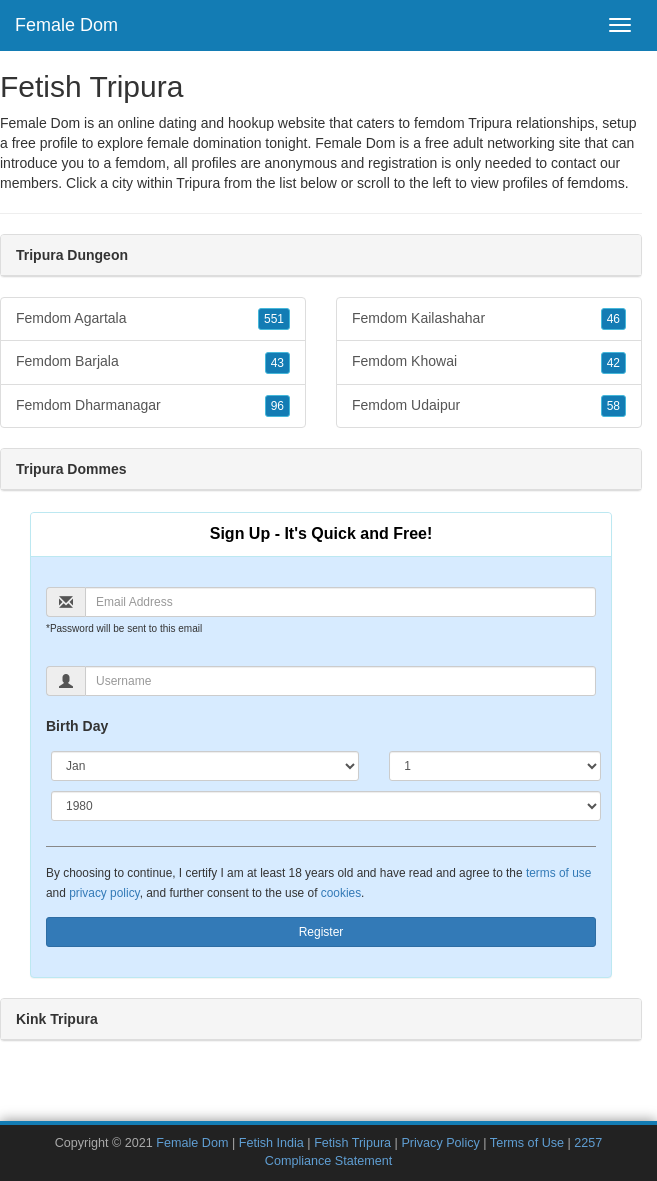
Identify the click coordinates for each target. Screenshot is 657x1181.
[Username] (340, 681)
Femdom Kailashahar (489, 319)
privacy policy (104, 893)
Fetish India (271, 1143)
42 (613, 363)
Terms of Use (527, 1143)
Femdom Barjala (153, 362)
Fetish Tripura (352, 1143)
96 (277, 406)
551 (274, 319)
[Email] (340, 602)
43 (277, 363)
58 (613, 406)
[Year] (326, 806)
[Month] (205, 766)
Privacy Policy (440, 1143)
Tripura (198, 183)
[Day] (495, 766)
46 (613, 319)
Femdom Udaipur (489, 406)
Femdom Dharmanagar (153, 406)
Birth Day (77, 726)
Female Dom (66, 25)
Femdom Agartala (153, 319)
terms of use (558, 873)
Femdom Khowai (489, 362)
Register (321, 932)
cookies (341, 893)
